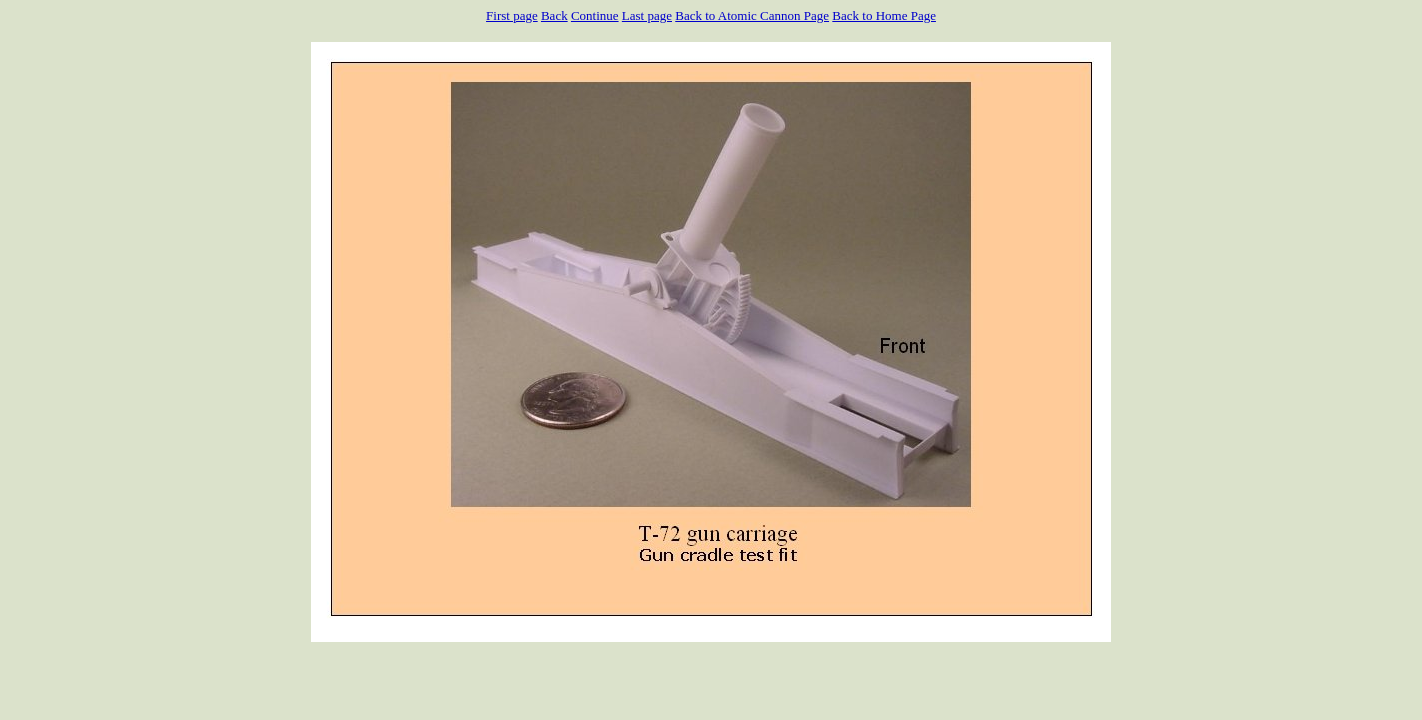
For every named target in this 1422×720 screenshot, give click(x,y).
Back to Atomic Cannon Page (752, 15)
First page (512, 15)
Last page (647, 15)
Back (554, 15)
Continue (595, 15)
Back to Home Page (884, 15)
